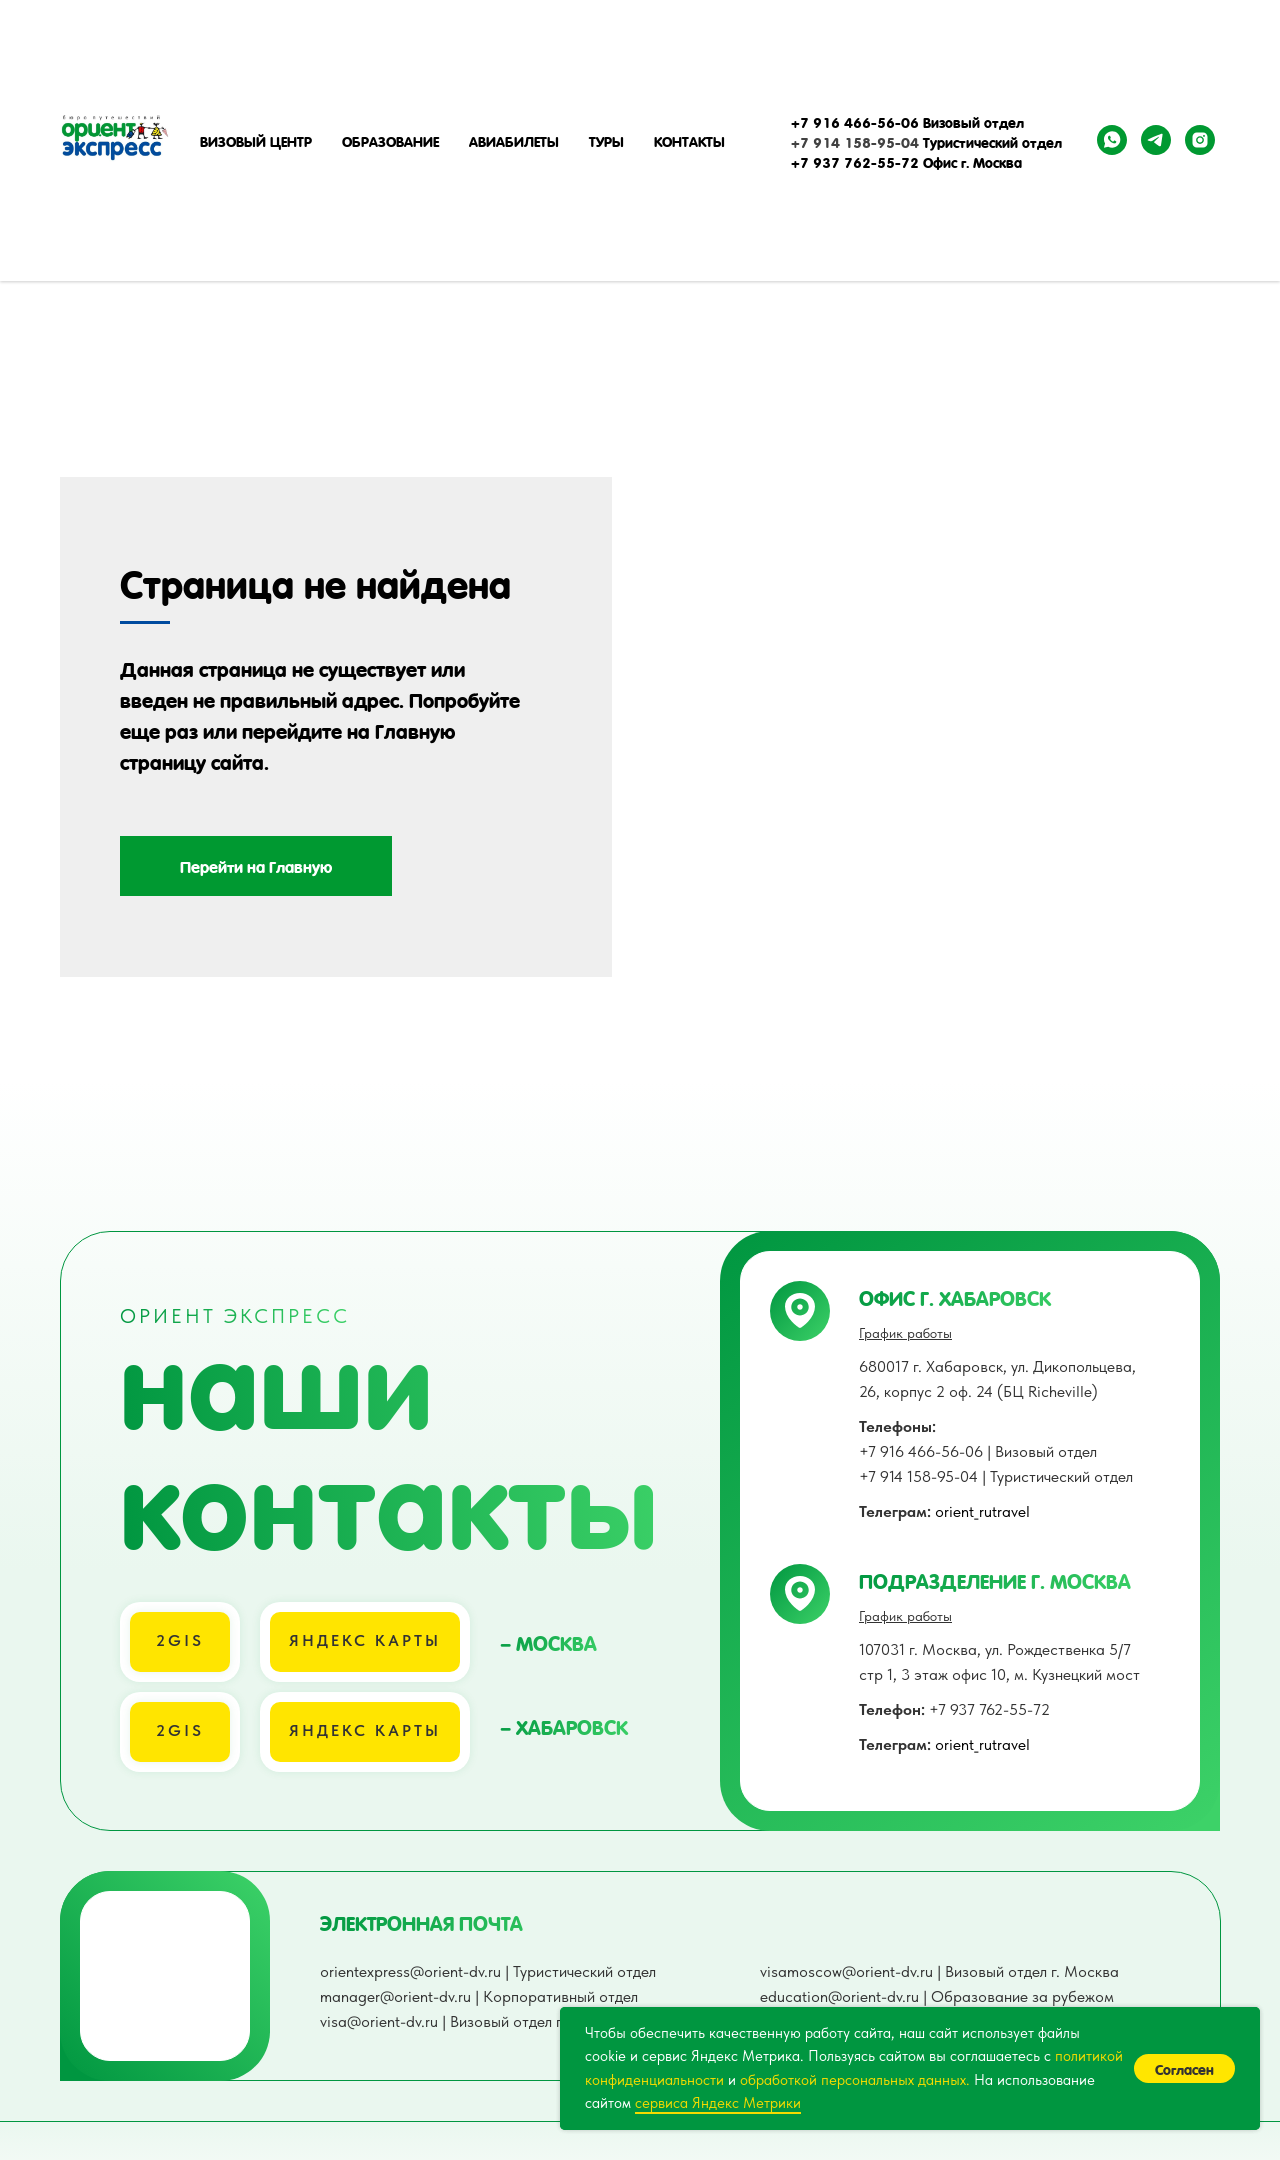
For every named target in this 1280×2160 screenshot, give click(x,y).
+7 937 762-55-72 (954, 1755)
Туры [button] (606, 140)
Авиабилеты (514, 140)
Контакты (689, 140)
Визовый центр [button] (256, 140)
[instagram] (1200, 140)
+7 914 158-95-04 (855, 141)
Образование (390, 140)
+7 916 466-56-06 (855, 121)
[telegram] (1156, 140)
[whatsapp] (1112, 140)
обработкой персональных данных (853, 2080)
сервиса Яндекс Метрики (718, 2103)
